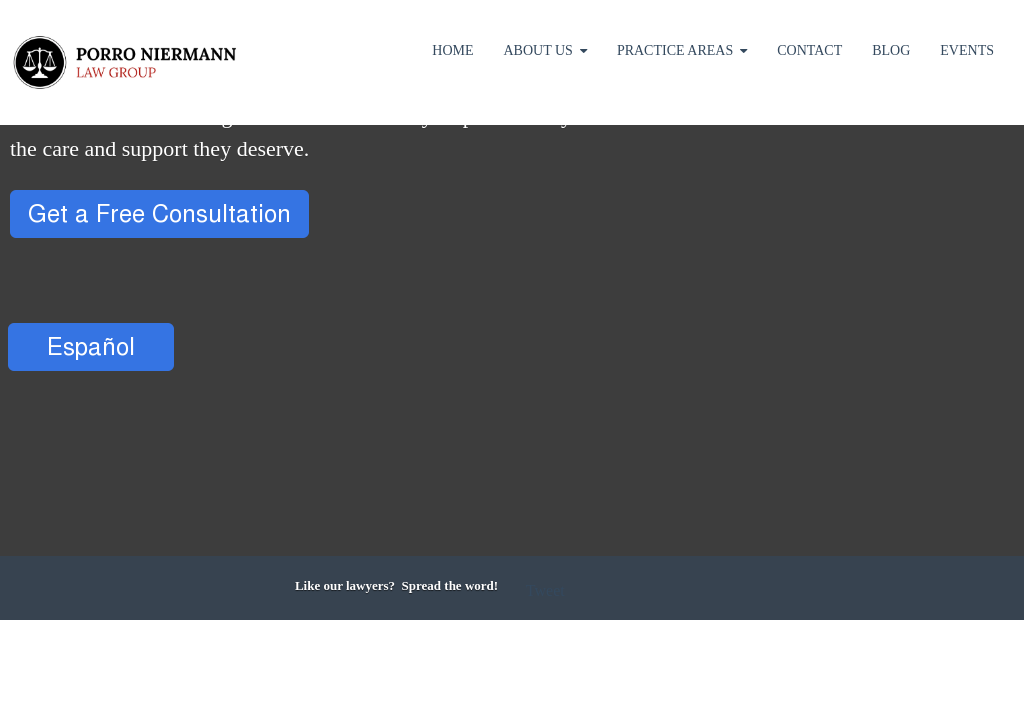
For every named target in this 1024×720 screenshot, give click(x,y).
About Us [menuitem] (538, 50)
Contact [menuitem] (809, 50)
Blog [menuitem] (891, 50)
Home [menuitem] (452, 50)
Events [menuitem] (967, 50)
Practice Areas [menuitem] (675, 50)
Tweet (545, 590)
